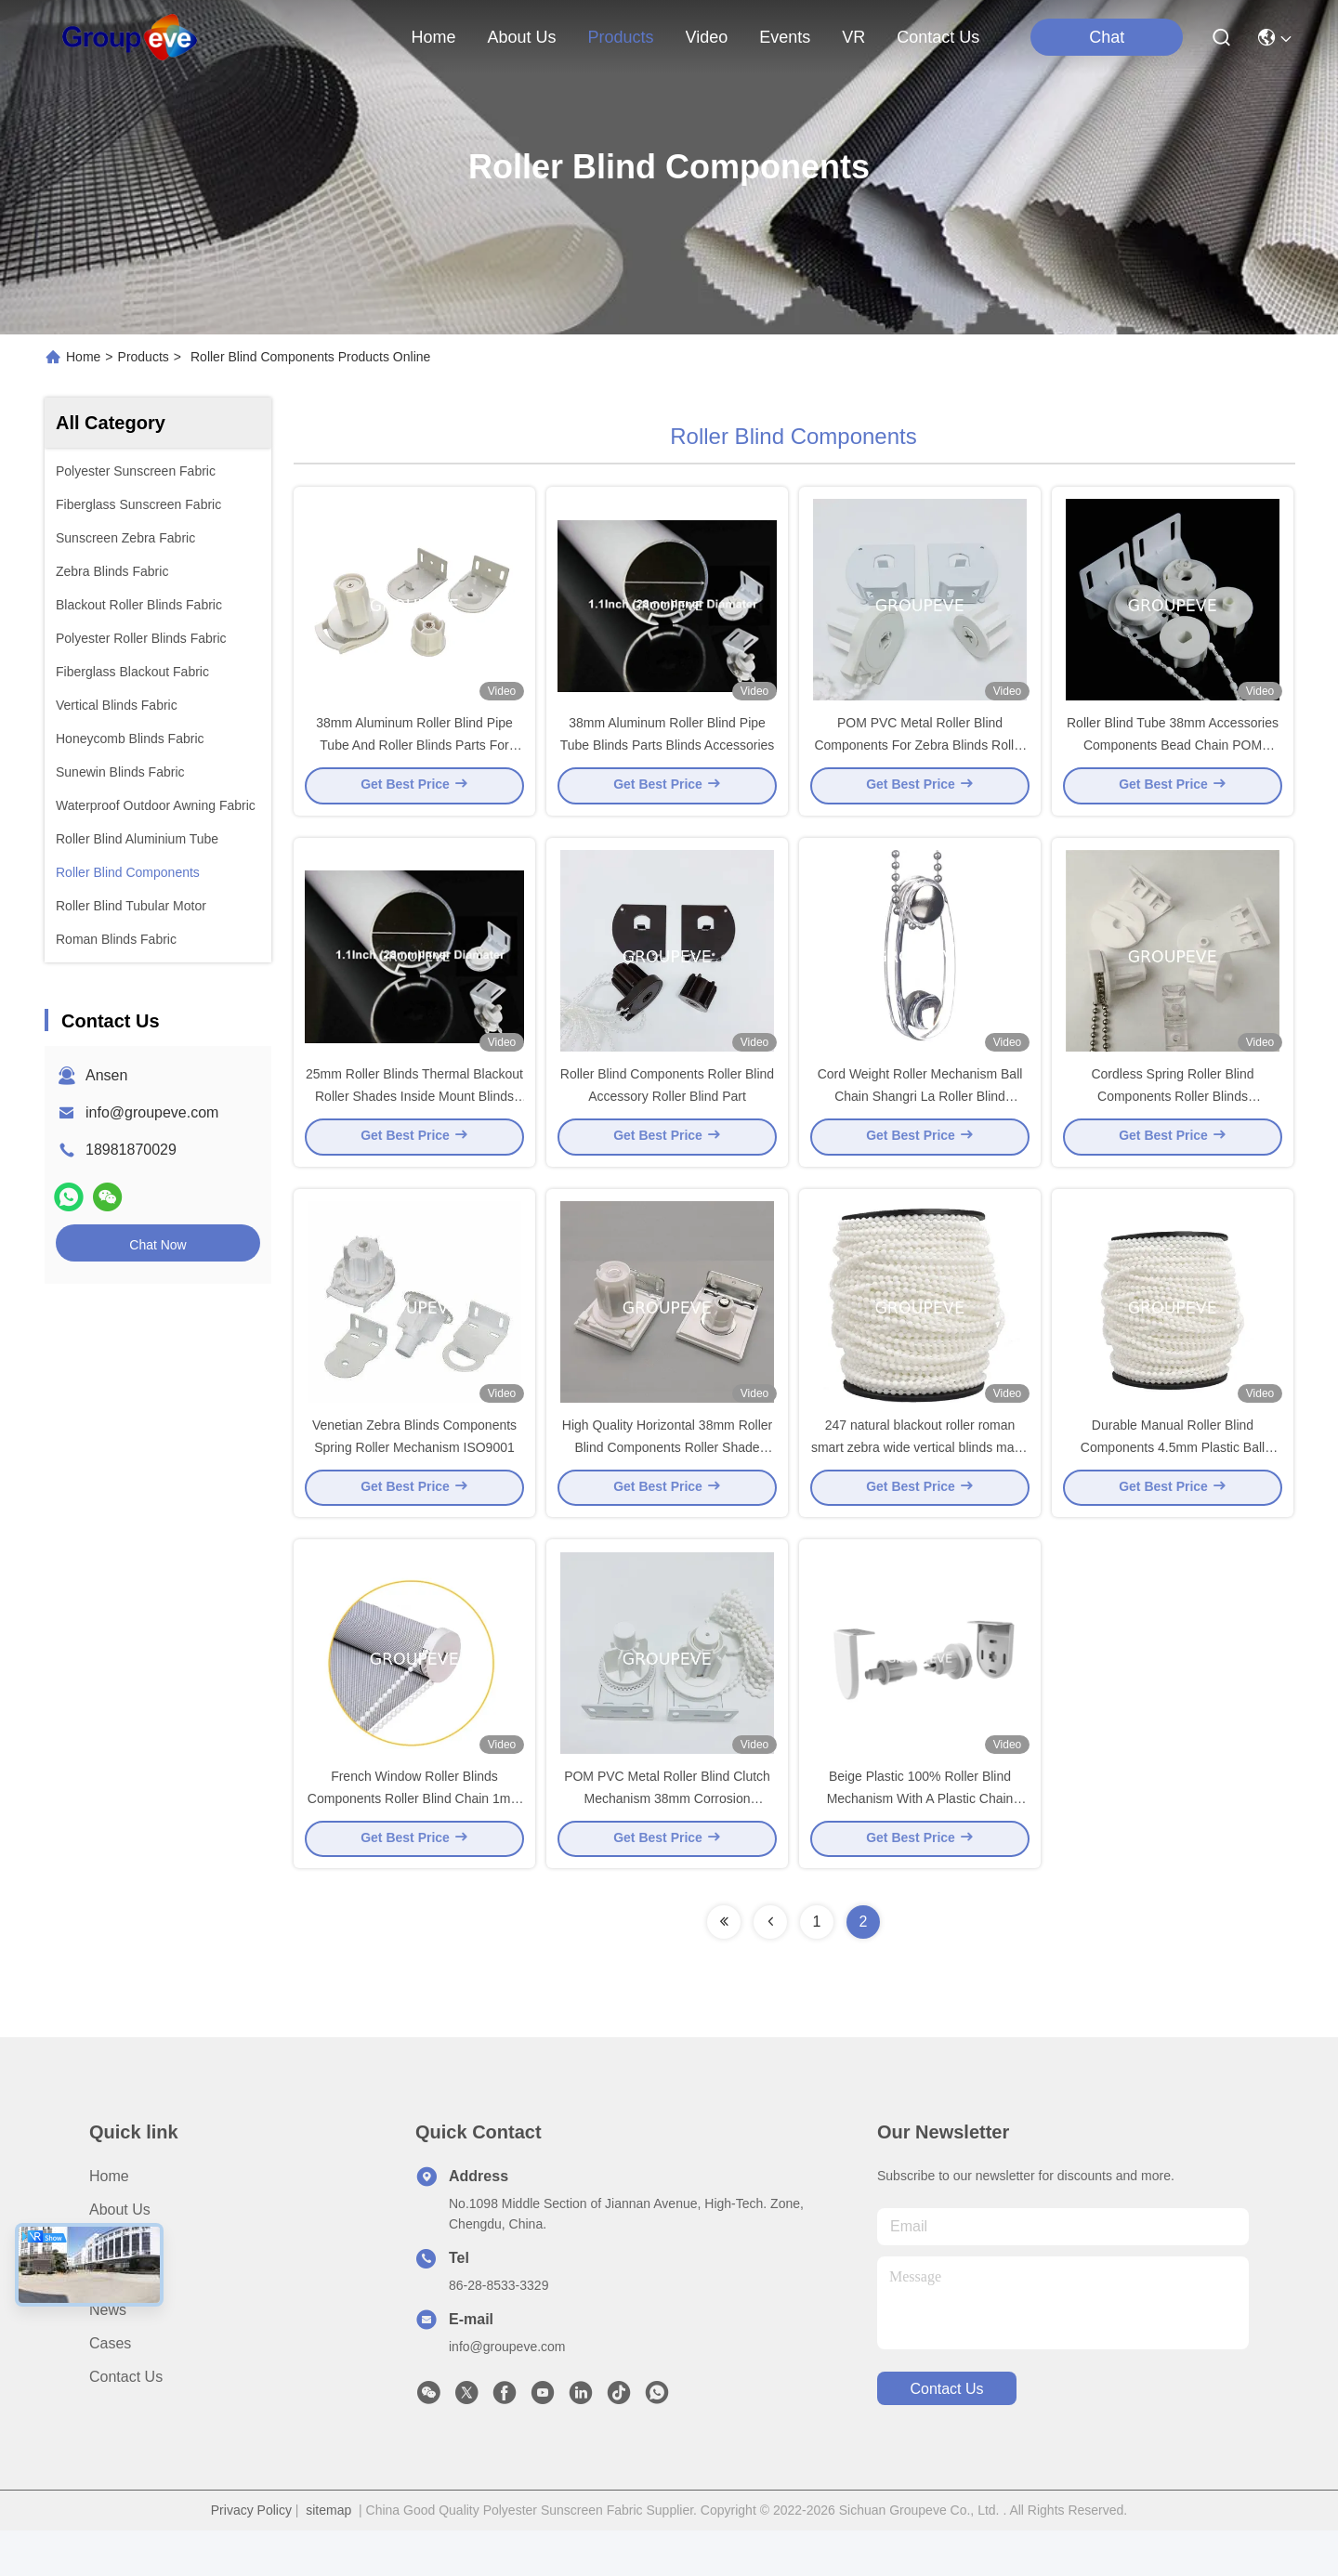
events (784, 37)
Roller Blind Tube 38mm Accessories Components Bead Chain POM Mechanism (1173, 756)
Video (108, 2322)
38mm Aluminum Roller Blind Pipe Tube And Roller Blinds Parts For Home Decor (414, 756)
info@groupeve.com (151, 1112)
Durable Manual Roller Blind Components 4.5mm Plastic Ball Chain (1173, 1480)
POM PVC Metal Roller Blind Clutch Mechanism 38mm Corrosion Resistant (667, 1843)
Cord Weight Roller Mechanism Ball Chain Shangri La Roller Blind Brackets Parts (920, 1118)
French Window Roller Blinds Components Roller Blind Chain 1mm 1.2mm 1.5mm (414, 1843)
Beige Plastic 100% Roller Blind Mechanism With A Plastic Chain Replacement (920, 1843)
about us (521, 37)
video (707, 37)
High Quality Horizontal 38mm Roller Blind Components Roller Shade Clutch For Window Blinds (667, 1480)
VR (853, 37)
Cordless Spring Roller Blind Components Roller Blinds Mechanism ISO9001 (1172, 1118)
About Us (120, 2255)
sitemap (328, 2555)
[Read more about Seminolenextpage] (724, 1967)
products (620, 37)
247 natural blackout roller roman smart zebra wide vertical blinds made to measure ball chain (920, 1480)
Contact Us (126, 2422)
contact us (938, 37)
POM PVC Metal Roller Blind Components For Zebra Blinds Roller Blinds (919, 756)
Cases (110, 2389)
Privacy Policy (251, 2555)
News (107, 2355)
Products (143, 356)
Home (433, 37)
